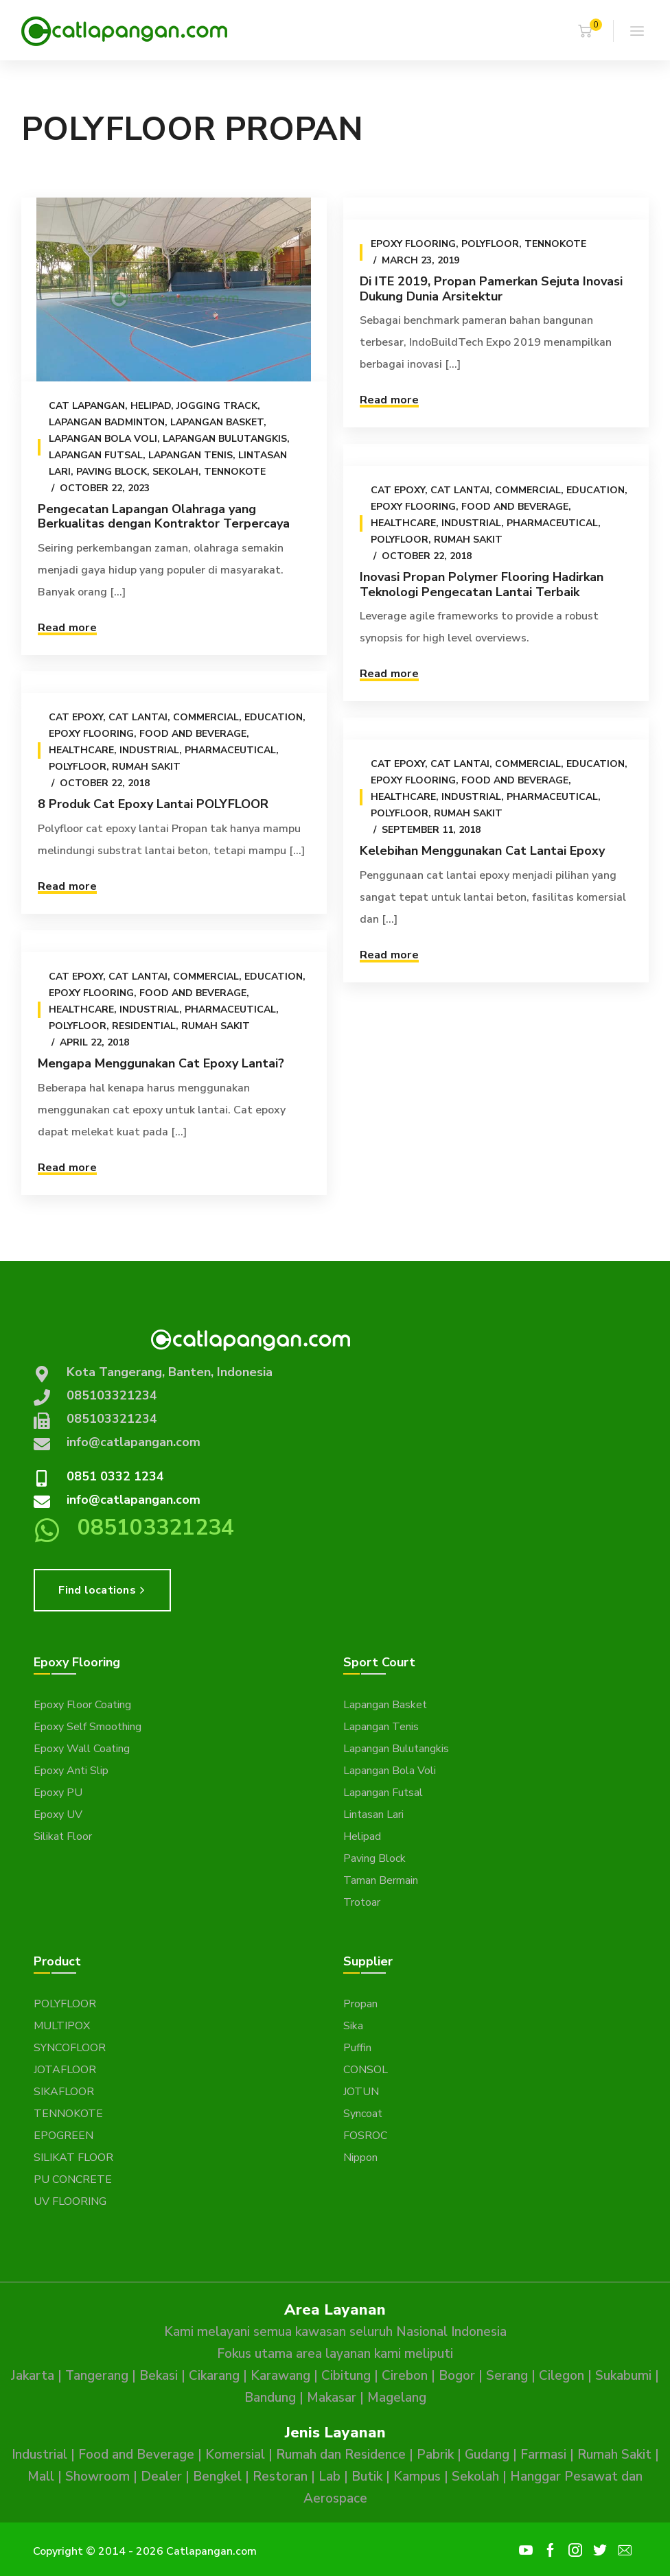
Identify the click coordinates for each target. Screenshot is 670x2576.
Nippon (360, 2157)
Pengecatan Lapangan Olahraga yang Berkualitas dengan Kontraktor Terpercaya (164, 516)
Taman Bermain (380, 1880)
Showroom (97, 2476)
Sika (353, 2025)
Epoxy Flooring (412, 243)
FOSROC (365, 2135)
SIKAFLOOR (64, 2091)
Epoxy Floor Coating (82, 1704)
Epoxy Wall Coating (82, 1748)
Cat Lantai (459, 490)
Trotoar (361, 1902)
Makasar (331, 2398)
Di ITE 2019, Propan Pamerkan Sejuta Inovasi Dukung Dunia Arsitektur (490, 289)
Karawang (280, 2376)
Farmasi (543, 2454)
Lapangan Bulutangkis (225, 438)
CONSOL (365, 2069)
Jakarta (32, 2376)
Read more (67, 627)
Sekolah (175, 471)
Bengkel (217, 2476)
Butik (366, 2476)
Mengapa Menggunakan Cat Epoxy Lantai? (161, 1063)
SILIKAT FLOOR (73, 2157)
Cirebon (405, 2376)
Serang (507, 2376)
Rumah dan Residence (341, 2454)
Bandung (270, 2398)
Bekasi (158, 2376)
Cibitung (346, 2376)
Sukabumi (623, 2376)
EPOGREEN (63, 2135)
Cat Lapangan (87, 405)
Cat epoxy (397, 490)
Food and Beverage (514, 506)
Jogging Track (216, 405)
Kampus (417, 2476)
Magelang (396, 2398)
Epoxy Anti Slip (71, 1770)
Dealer (161, 2476)
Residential (144, 1025)
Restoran (280, 2476)
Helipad (150, 405)
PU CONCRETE (73, 2179)
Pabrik (435, 2454)
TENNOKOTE (68, 2113)
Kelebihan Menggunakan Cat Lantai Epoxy (481, 850)
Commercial (527, 490)
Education (595, 490)
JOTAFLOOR (65, 2069)
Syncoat (362, 2113)
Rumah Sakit (467, 539)
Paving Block (111, 471)
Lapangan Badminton (107, 422)
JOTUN (361, 2091)
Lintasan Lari (373, 1814)
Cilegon (561, 2376)
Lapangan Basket (217, 422)
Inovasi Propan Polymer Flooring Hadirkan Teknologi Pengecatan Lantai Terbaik (481, 584)
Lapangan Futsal (96, 455)
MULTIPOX (62, 2025)
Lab (329, 2476)
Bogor (457, 2376)
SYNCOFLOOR (70, 2047)
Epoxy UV (58, 1814)
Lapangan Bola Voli (103, 438)
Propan (360, 2003)
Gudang (487, 2454)
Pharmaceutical (551, 523)
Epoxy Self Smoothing (87, 1726)
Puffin (357, 2047)
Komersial (235, 2454)
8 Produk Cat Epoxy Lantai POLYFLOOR (153, 804)
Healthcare (402, 523)
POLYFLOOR (65, 2003)
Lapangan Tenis (190, 455)
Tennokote (235, 471)
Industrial (470, 523)
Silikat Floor (63, 1836)
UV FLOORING (70, 2201)
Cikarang (214, 2376)
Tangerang (96, 2376)
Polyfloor (489, 243)
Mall (40, 2476)
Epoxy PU (58, 1792)
